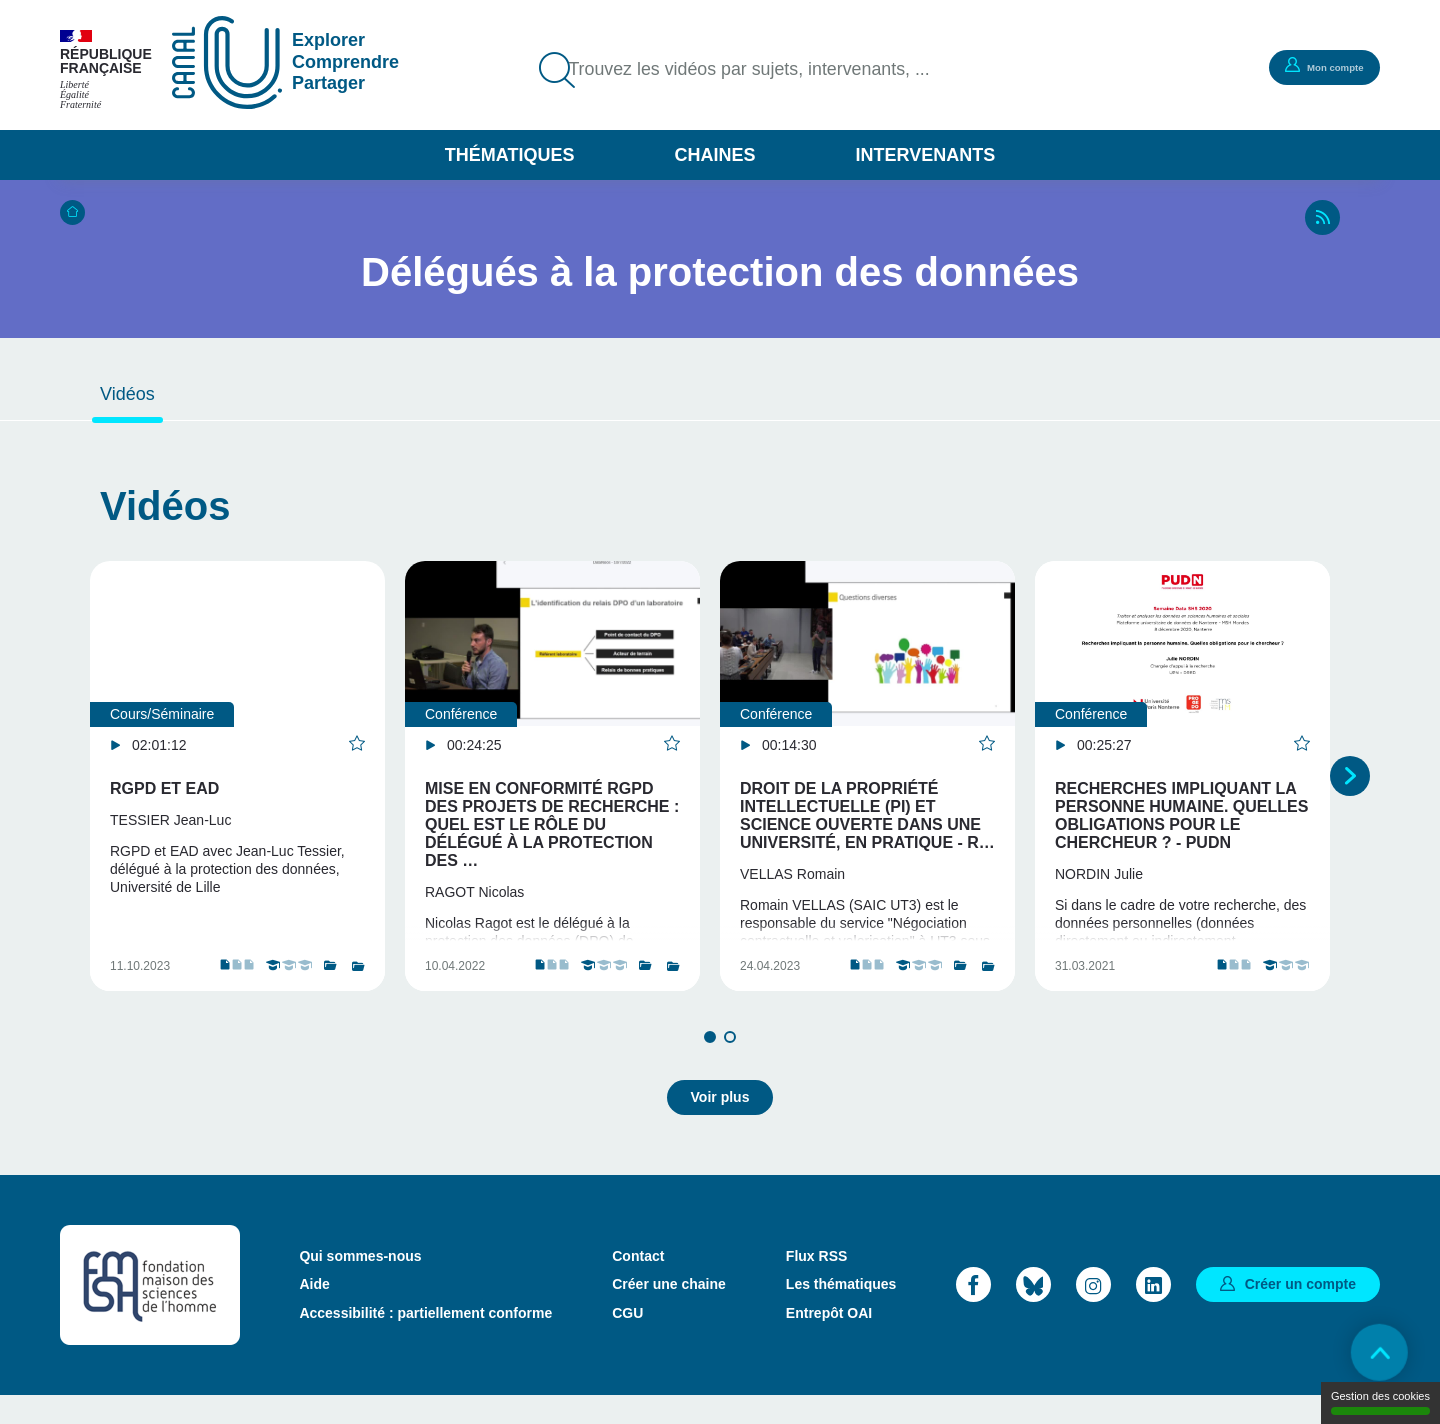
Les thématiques (841, 1313)
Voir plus (720, 1125)
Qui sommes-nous (360, 1285)
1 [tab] (710, 1072)
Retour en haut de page (1370, 1354)
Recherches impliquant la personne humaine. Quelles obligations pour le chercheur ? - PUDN (1181, 815)
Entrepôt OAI (829, 1341)
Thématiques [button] (510, 155)
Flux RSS (816, 1285)
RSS (1322, 217)
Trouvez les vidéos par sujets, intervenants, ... (770, 70)
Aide (314, 1313)
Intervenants (926, 155)
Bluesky (1033, 1312)
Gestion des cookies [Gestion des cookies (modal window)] (1380, 1402)
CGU (627, 1341)
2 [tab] (730, 1072)
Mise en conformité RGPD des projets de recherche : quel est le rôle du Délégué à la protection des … (552, 824)
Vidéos (127, 394)
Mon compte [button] (1315, 66)
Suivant (1350, 793)
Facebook (973, 1312)
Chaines (714, 155)
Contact (638, 1285)
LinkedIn (1153, 1312)
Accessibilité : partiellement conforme (425, 1341)
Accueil (72, 212)
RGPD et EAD (164, 788)
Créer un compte (1300, 1312)
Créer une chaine (669, 1313)
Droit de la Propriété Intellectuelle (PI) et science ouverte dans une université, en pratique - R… (867, 815)
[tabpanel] (237, 793)
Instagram (1093, 1312)
